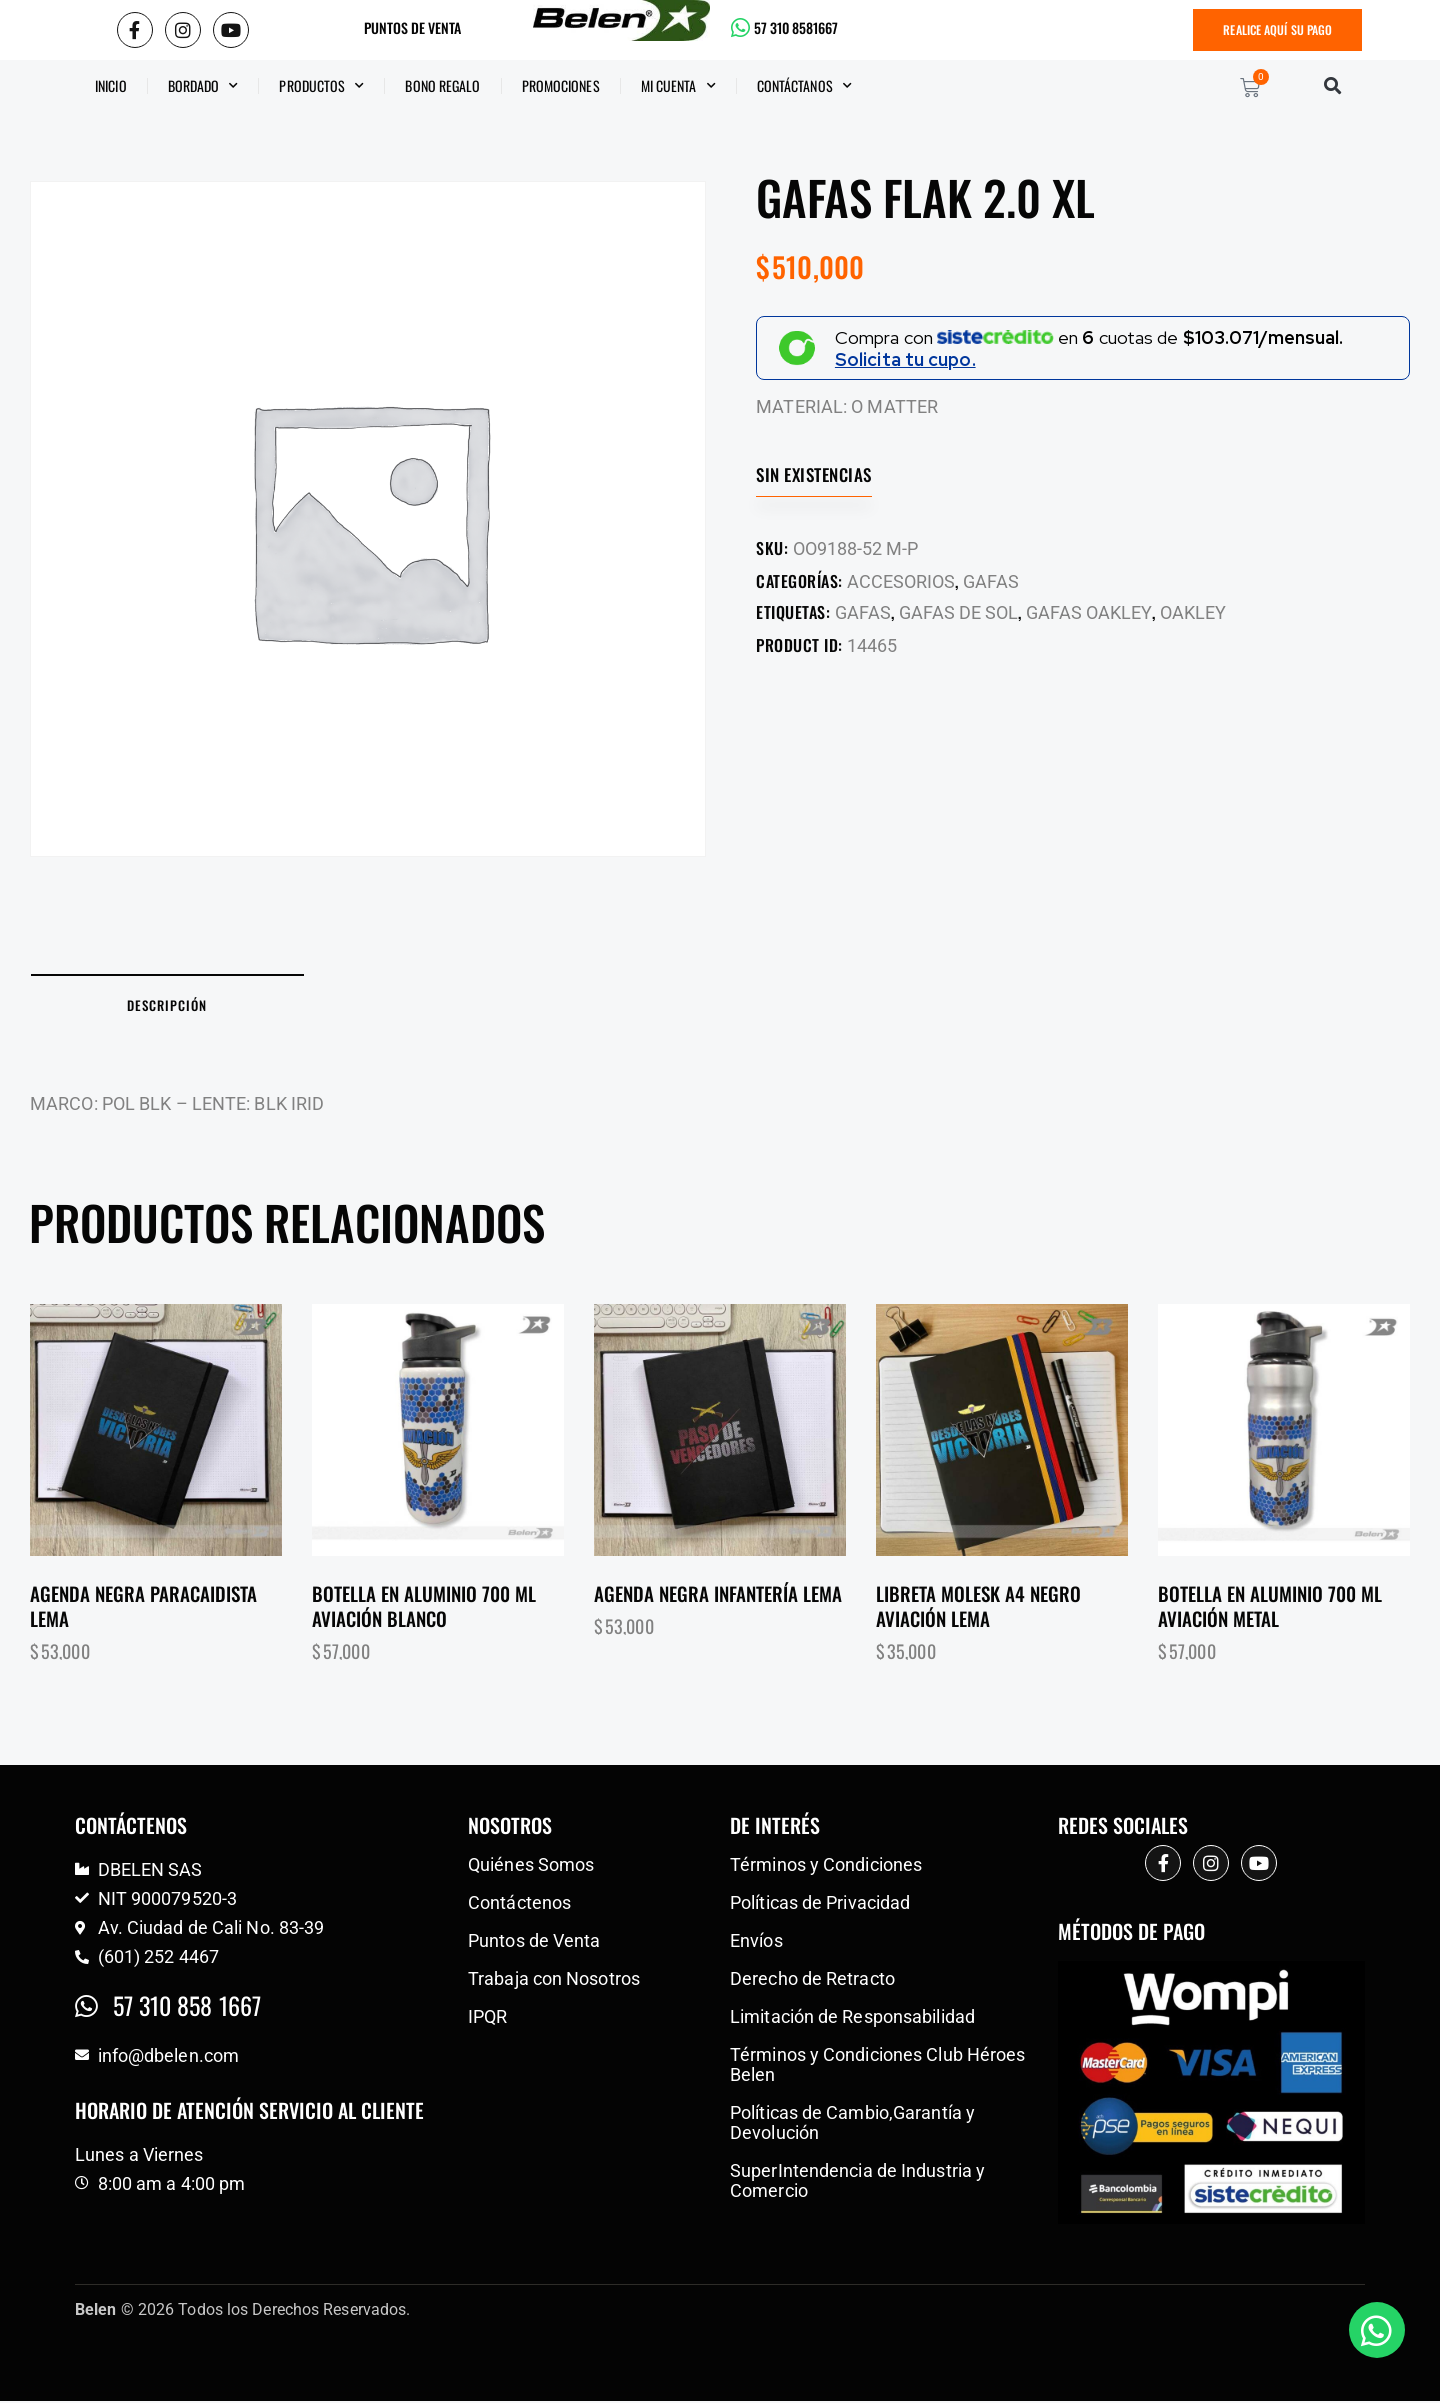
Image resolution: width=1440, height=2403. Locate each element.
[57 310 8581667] (741, 28)
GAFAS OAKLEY (1089, 612)
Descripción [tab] (170, 1005)
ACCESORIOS (901, 581)
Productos (321, 86)
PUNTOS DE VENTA (412, 28)
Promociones (561, 85)
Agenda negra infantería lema (718, 1595)
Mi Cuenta (678, 86)
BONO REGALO (442, 85)
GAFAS (991, 581)
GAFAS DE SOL (958, 612)
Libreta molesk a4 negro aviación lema (978, 1607)
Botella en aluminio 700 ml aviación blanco (424, 1607)
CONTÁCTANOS (804, 86)
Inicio (111, 85)
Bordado (203, 86)
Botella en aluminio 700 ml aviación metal (1270, 1607)
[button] (1332, 85)
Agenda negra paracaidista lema (143, 1607)
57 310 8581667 (796, 28)
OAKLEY (1193, 612)
